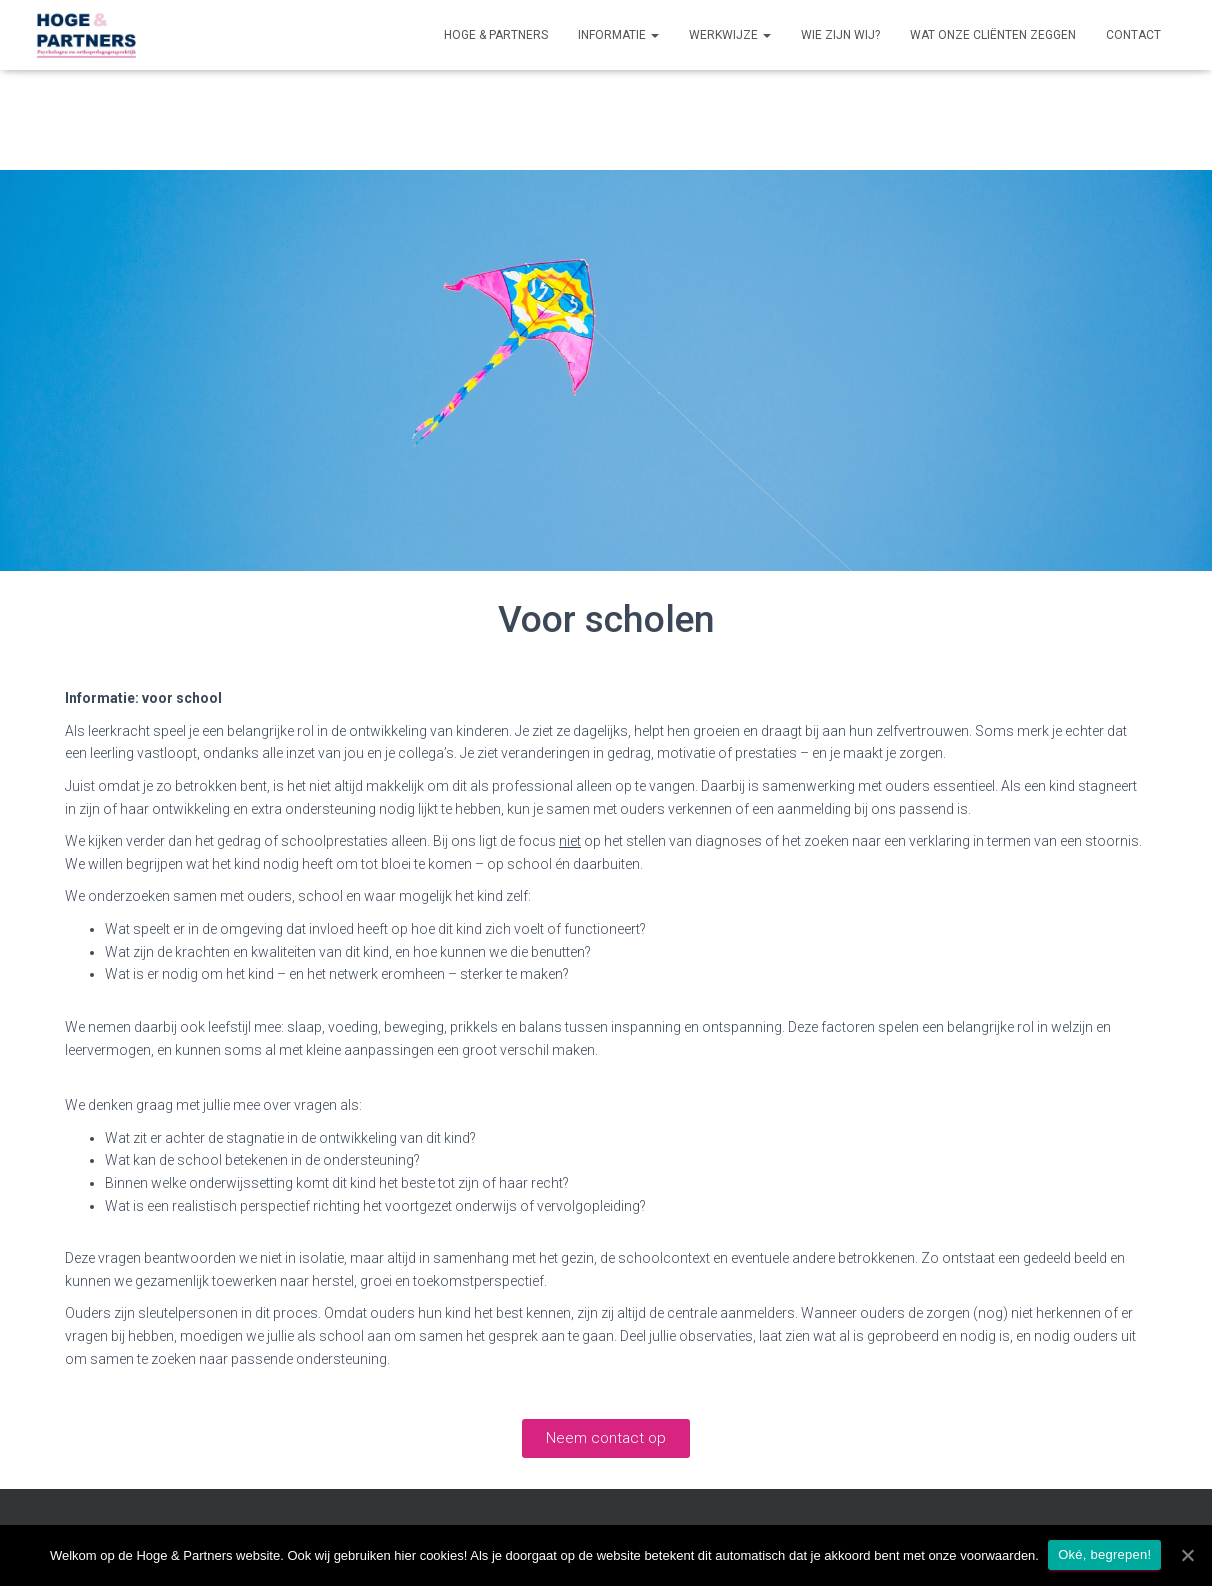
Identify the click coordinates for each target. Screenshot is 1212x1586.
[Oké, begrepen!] (1187, 1555)
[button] (606, 1438)
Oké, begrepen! (1105, 1554)
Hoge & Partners (496, 35)
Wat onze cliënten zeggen (993, 35)
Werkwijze (730, 35)
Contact (1133, 35)
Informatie (618, 35)
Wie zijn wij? (840, 35)
